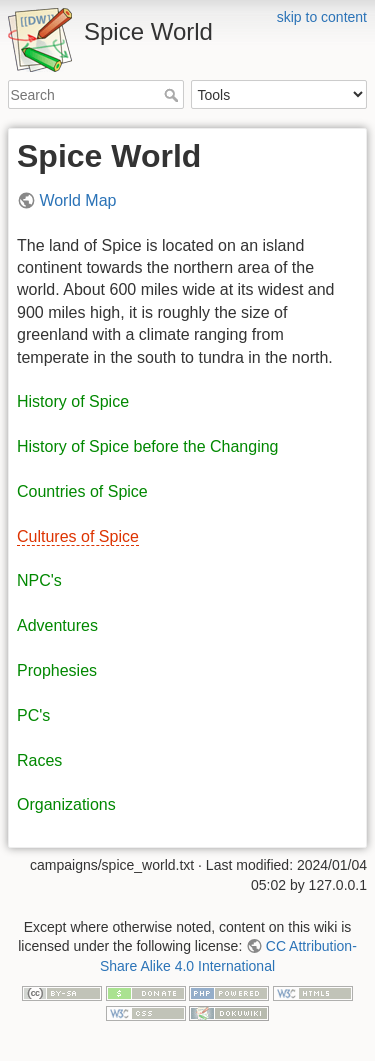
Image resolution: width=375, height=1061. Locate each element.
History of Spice (73, 401)
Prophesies (57, 670)
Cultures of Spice (78, 536)
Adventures (57, 625)
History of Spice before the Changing (147, 446)
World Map (77, 200)
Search (173, 95)
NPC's (39, 580)
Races (39, 760)
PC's (33, 715)
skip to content (322, 17)
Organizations (66, 804)
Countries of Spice (82, 491)
